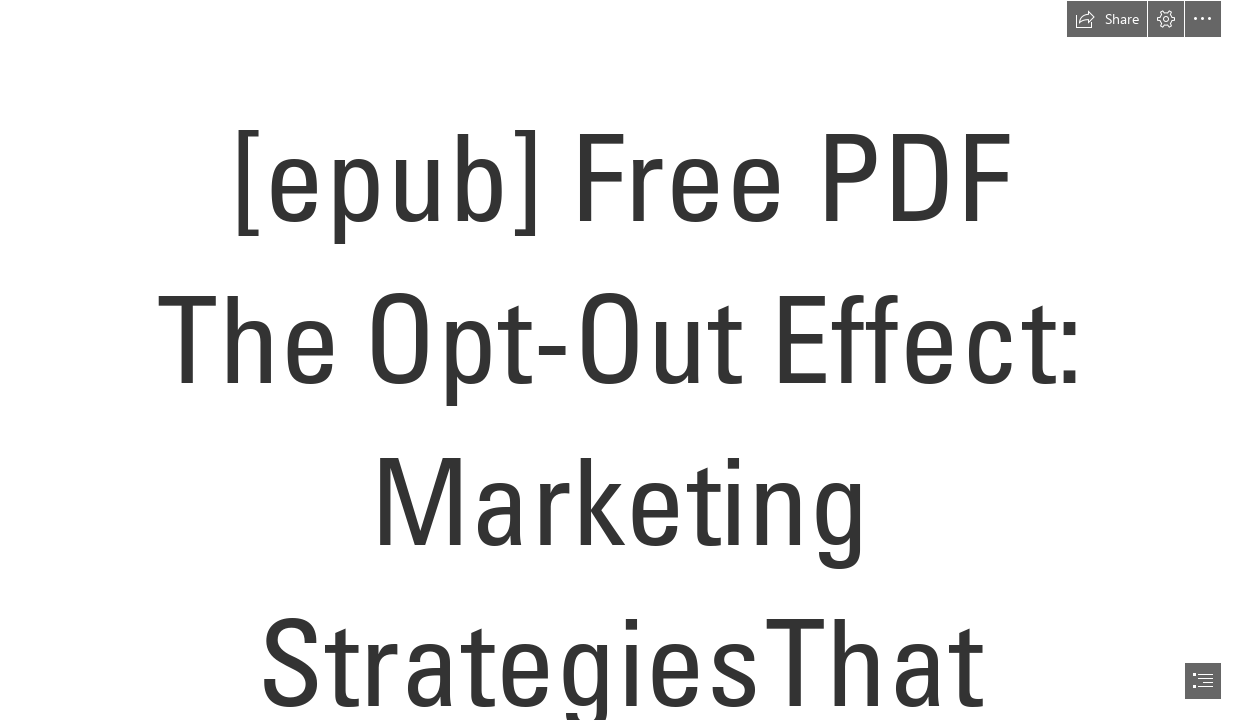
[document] (620, 360)
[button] (1107, 19)
